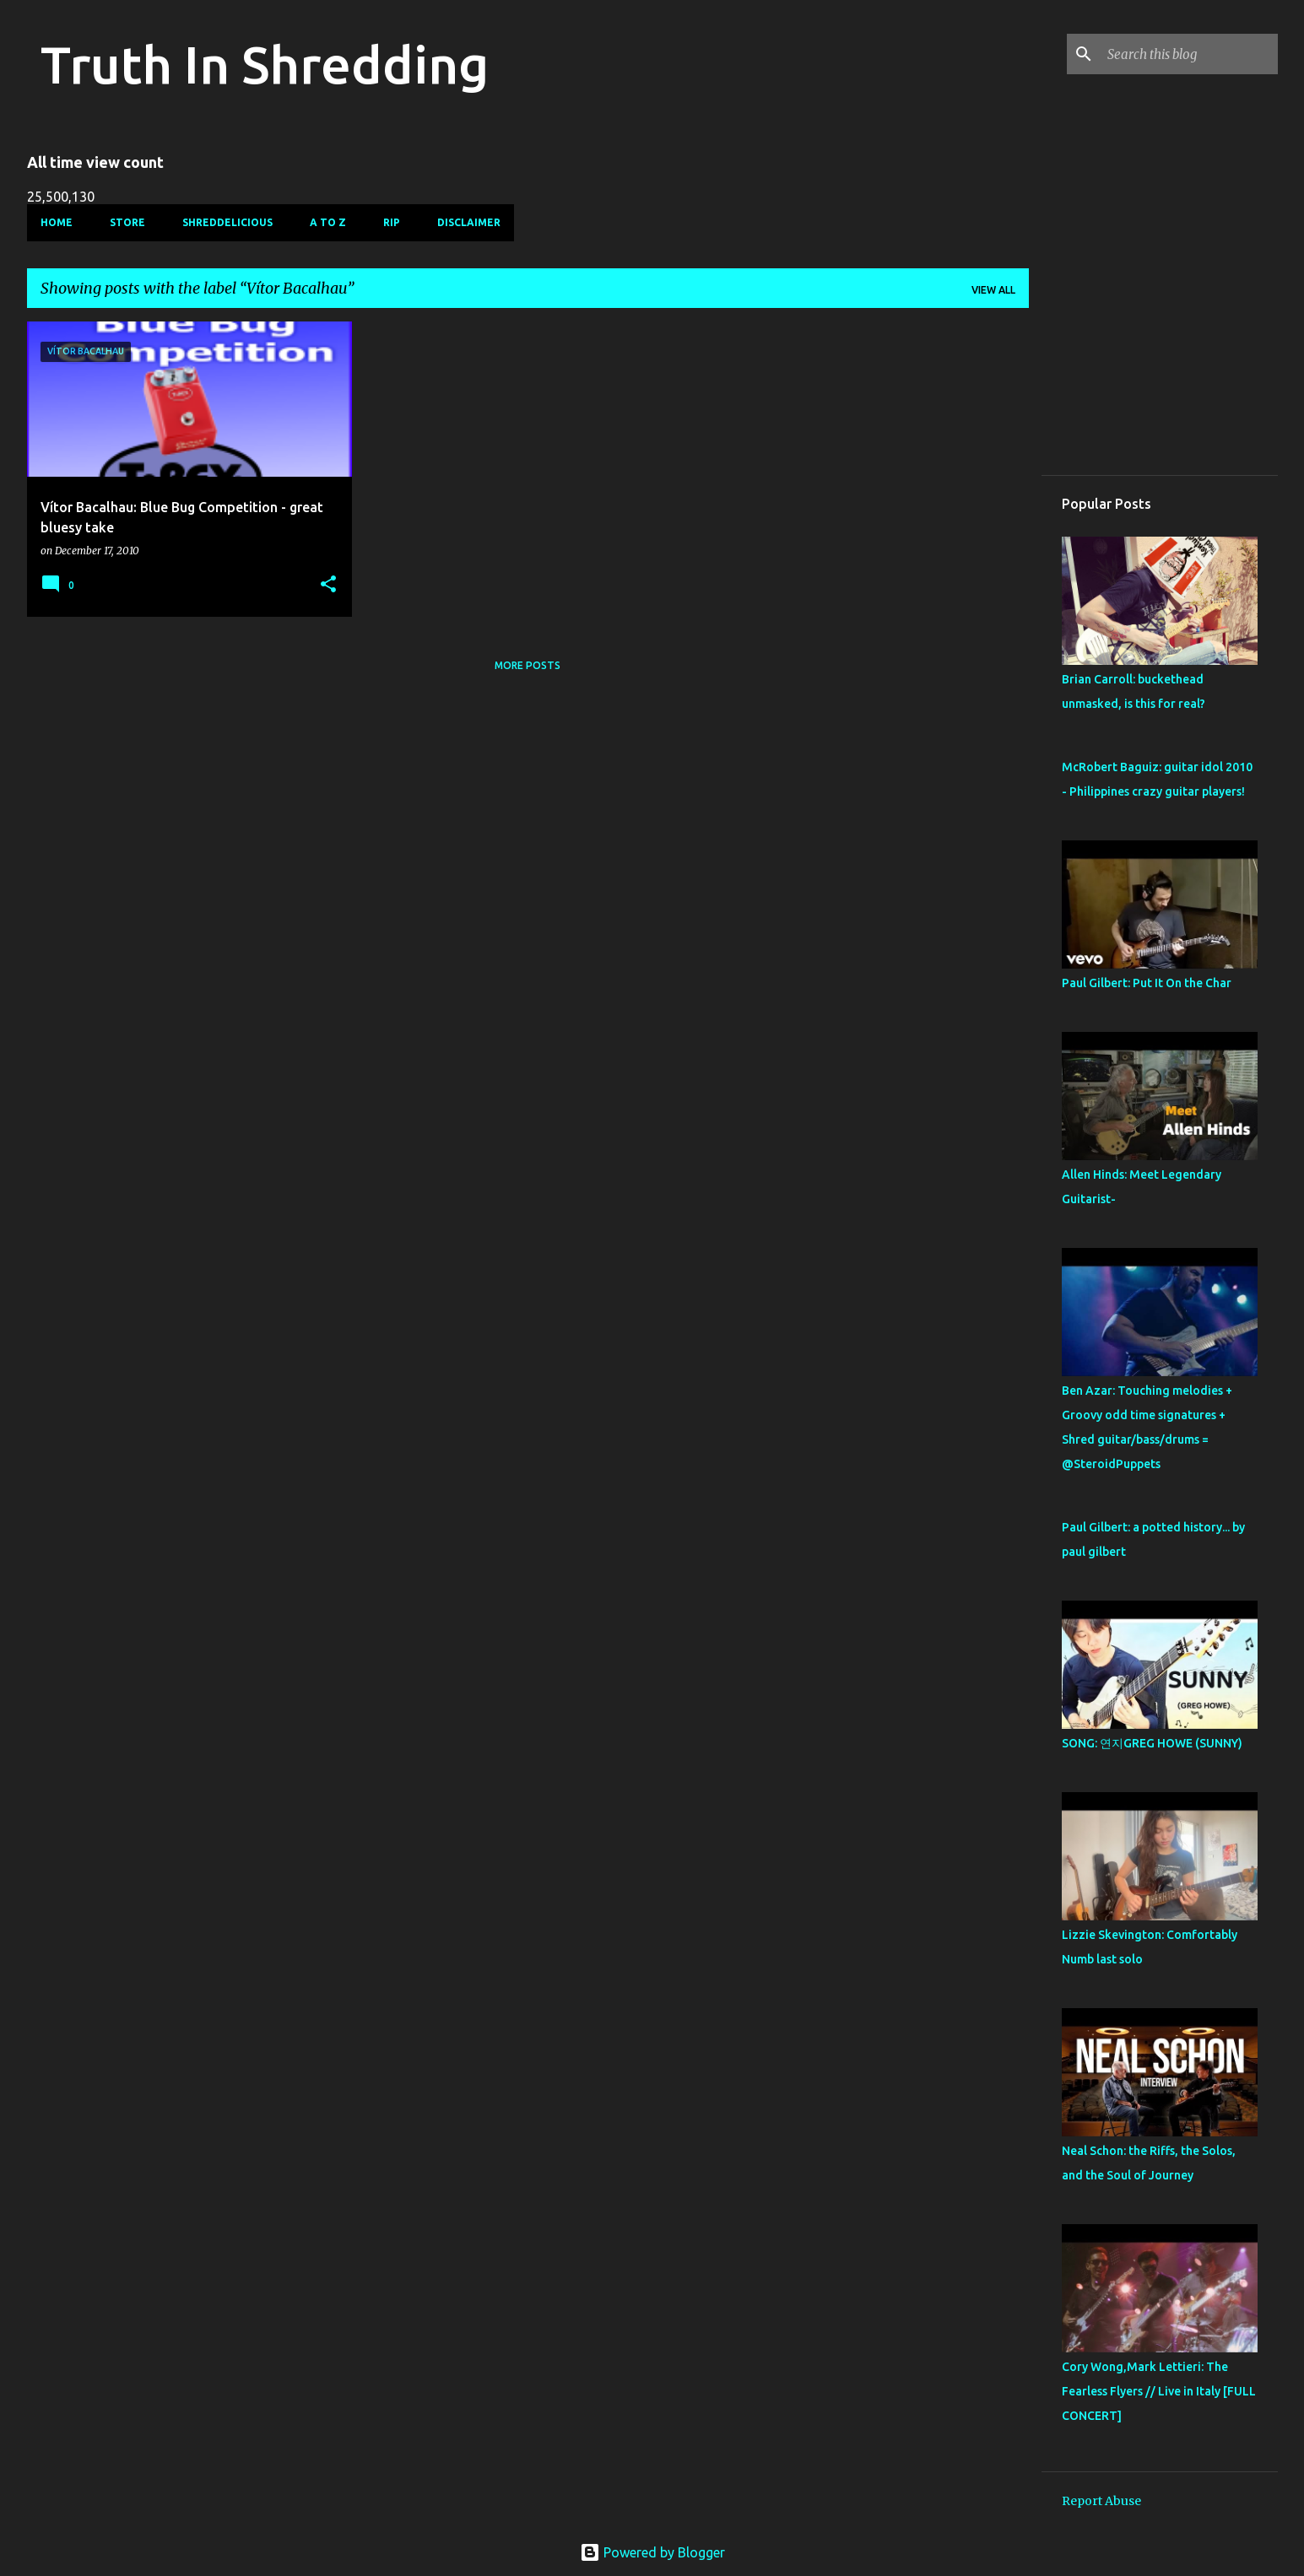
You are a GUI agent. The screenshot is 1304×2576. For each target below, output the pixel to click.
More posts (527, 665)
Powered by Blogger (652, 2552)
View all (993, 289)
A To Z (328, 222)
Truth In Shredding (265, 64)
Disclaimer (468, 222)
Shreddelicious (227, 222)
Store (127, 222)
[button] (328, 585)
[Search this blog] (1189, 54)
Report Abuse (1101, 2500)
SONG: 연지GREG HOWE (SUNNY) (1152, 1743)
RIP (391, 222)
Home (57, 222)
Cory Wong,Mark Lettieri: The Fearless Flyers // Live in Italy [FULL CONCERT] (1159, 2391)
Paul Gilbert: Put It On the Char (1146, 983)
